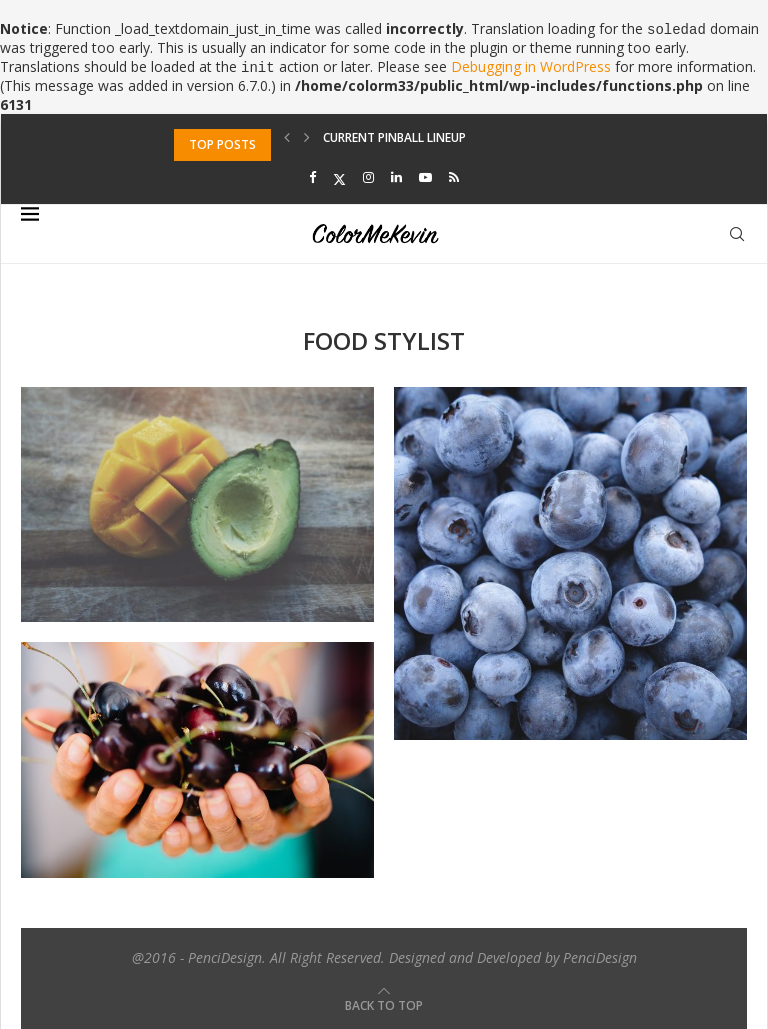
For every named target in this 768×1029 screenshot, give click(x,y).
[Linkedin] (396, 177)
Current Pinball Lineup (394, 144)
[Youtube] (425, 177)
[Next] (307, 137)
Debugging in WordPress (531, 66)
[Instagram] (368, 177)
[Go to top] (384, 1004)
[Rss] (454, 177)
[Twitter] (339, 177)
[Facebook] (312, 177)
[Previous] (287, 137)
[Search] (737, 234)
